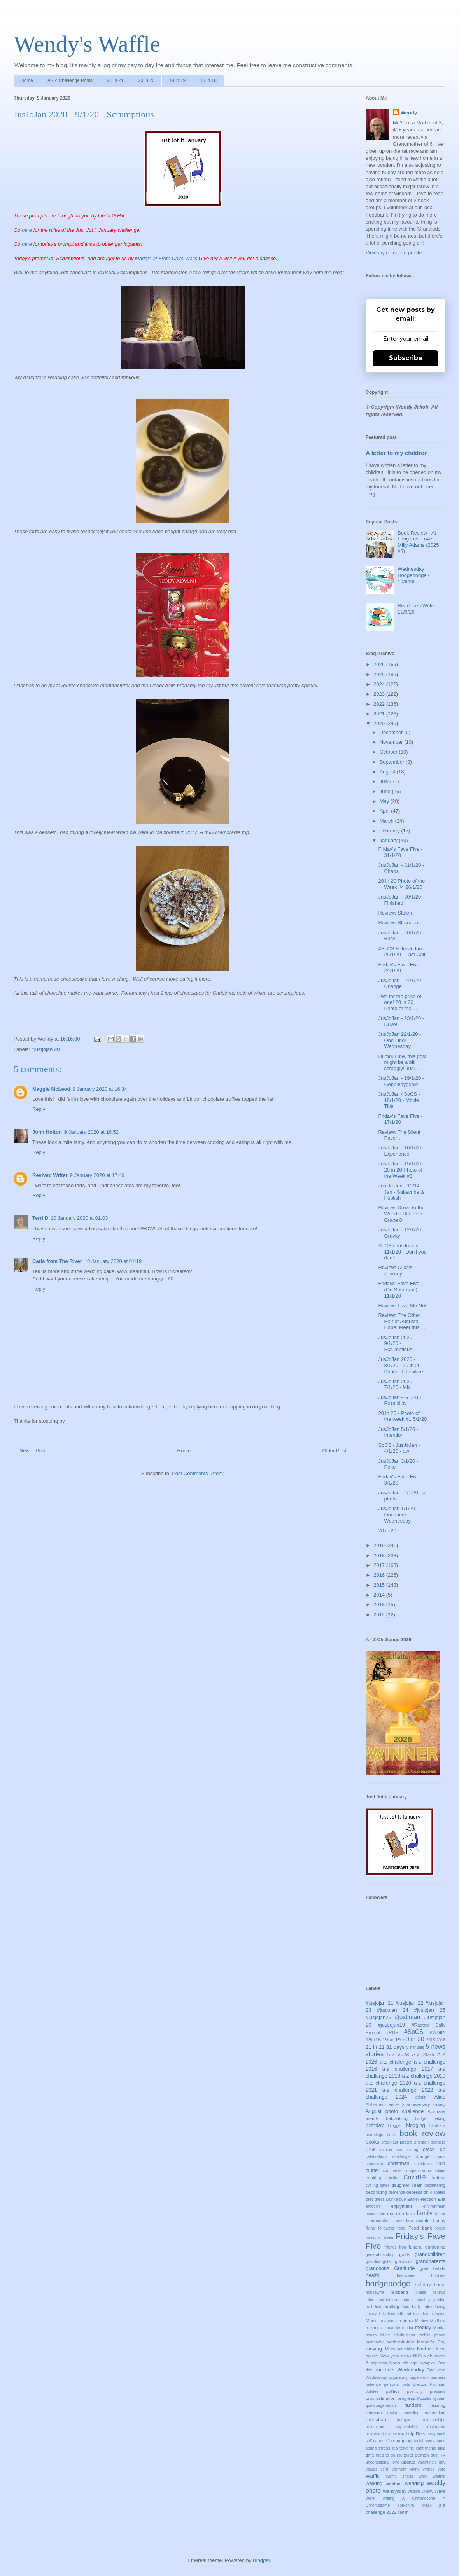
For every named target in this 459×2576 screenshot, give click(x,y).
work (370, 2498)
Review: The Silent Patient (399, 1135)
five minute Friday (425, 2220)
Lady (416, 2307)
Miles (385, 2335)
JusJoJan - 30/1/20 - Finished (401, 900)
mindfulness (404, 2335)
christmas (399, 2163)
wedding (414, 2483)
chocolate (374, 2164)
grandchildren (430, 2254)
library (371, 2314)
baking (439, 2118)
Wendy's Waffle (87, 44)
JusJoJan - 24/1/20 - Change (401, 984)
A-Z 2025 (423, 2054)
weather (393, 2483)
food (401, 2228)
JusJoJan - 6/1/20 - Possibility (399, 1400)
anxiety (439, 2104)
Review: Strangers (398, 922)
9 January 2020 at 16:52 (91, 1132)
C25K (371, 2150)
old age (410, 2363)
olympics (427, 2363)
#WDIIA (437, 2032)
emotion (373, 2206)
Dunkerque (396, 2199)
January (389, 840)
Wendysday (394, 2491)
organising (398, 2377)
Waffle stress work (406, 2476)
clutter (372, 2170)
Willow (427, 2491)
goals (404, 2254)
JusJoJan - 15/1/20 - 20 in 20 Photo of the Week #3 (401, 1170)
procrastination (381, 2398)
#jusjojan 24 (392, 2010)
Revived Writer (50, 1175)
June (386, 791)
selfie (387, 2441)
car (400, 2150)
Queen (439, 2398)
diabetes (437, 2192)
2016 (379, 1575)
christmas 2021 (429, 2164)
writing (388, 2498)
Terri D (40, 1218)
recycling (411, 2413)
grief (424, 2268)
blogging (415, 2125)
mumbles (406, 2349)
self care (373, 2441)
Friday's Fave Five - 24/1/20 (400, 968)
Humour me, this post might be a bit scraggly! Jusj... (402, 1062)
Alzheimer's (376, 2104)
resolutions (375, 2427)
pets (406, 2384)
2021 (379, 714)
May (385, 801)
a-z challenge (395, 2062)
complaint (436, 2171)
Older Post (334, 1450)
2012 (379, 1615)
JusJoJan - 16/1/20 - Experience (401, 1151)
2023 (379, 694)
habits (439, 2268)
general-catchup (380, 2254)
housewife (375, 2292)
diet (369, 2199)
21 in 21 (115, 80)
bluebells (437, 2125)
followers (386, 2228)
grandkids (403, 2261)
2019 (379, 1545)
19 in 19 (177, 80)
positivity (415, 2391)
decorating (376, 2192)
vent (384, 2469)
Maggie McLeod (51, 1089)
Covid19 (414, 2177)
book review (422, 2133)
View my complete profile (394, 252)
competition (415, 2171)
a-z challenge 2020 (388, 2083)
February (390, 831)
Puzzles (424, 2398)
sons (441, 2441)
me (369, 2327)
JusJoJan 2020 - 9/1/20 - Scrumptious (396, 1343)
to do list (393, 2455)
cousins (392, 2178)
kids (378, 2307)
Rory (421, 2433)
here (27, 230)
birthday (375, 2125)
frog (402, 2247)
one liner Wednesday (399, 2370)
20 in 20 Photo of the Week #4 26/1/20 (401, 884)
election (428, 2199)
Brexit (406, 2141)
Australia (436, 2111)
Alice (439, 2097)
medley (423, 2327)
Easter (413, 2199)
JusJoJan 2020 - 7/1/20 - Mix (396, 1384)
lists (382, 2314)
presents (437, 2391)
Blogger (395, 2125)
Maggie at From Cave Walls (166, 258)
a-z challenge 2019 (423, 2076)
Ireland (407, 2300)
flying (370, 2228)
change (422, 2156)
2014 (379, 1595)
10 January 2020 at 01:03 (79, 1218)
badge (420, 2118)
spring (371, 2448)
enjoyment (401, 2206)
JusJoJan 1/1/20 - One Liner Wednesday (398, 1514)
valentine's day (431, 2462)
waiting (439, 2476)
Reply (38, 1109)
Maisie (372, 2320)
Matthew (437, 2321)
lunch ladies (434, 2314)
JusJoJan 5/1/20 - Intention (398, 1432)
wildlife (414, 2491)
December (392, 732)
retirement (375, 2434)
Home (27, 80)
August (388, 772)
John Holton (47, 1132)
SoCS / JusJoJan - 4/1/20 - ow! (399, 1448)
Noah (394, 2362)
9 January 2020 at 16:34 (100, 1089)
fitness (397, 2221)
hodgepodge (388, 2283)
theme (430, 2448)
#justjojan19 (391, 2025)
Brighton (421, 2142)
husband (399, 2291)
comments (392, 2171)
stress (384, 2447)
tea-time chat (411, 2448)
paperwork (419, 2377)
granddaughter (379, 2261)
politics (393, 2391)
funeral (416, 2246)
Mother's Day (431, 2341)
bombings (374, 2135)
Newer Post (32, 1450)
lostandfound (399, 2314)
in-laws (439, 2292)
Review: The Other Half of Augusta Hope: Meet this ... (401, 1321)
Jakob (421, 2300)
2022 (379, 704)
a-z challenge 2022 (407, 2090)
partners (438, 2377)
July (385, 781)
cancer (386, 2150)
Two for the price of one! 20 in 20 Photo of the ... (399, 1002)
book (391, 2135)
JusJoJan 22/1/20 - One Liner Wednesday (399, 1040)
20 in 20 (146, 80)
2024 (379, 684)
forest (440, 2228)
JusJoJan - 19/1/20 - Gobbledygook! (401, 1081)
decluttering (434, 2185)
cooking (373, 2177)
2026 (379, 664)
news (406, 2355)
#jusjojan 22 (409, 2003)
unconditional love (382, 2462)
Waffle (373, 2476)
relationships (434, 2420)
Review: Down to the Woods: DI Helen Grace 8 (401, 1213)
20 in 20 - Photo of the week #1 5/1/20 (402, 1416)
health (372, 2275)
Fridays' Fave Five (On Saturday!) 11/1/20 (398, 1289)
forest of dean (379, 2237)
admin (420, 2097)
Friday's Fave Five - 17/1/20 (400, 1119)
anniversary (418, 2104)
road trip (406, 2433)
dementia (396, 2192)
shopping (402, 2440)
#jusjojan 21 (379, 2003)
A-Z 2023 (398, 2054)
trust (434, 2455)
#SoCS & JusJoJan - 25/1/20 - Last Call (401, 952)
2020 (379, 723)
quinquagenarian (381, 2405)
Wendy (409, 112)
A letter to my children (397, 452)
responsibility (406, 2427)
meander (392, 2328)
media (407, 2328)
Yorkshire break (415, 2505)
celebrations (376, 2157)
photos (420, 2384)
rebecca (374, 2412)
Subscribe (405, 358)
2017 (379, 1565)
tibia (441, 2448)
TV (442, 2455)
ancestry (396, 2104)
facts (410, 2214)
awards (372, 2118)
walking (374, 2483)
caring (412, 2150)
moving (374, 2349)
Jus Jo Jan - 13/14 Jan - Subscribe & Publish (401, 1192)
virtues (429, 2469)
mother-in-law (400, 2341)
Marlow (421, 2321)
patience (373, 2384)
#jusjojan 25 (429, 2010)
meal (378, 2328)
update (408, 2461)
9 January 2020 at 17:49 (97, 1175)
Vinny (415, 2469)
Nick (427, 2355)
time (370, 2454)
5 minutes (415, 2047)
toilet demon (416, 2454)
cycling (372, 2185)
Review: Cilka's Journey (395, 1270)
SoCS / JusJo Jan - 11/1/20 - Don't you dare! (402, 1252)
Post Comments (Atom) (198, 1473)
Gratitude (404, 2268)
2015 (379, 1585)
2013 (379, 1604)
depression (417, 2192)
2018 (379, 1555)
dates (384, 2185)
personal (391, 2384)
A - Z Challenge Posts (70, 80)
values (371, 2469)
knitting (392, 2306)
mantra (406, 2320)
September (393, 762)
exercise (395, 2213)
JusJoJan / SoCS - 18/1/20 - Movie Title (399, 1100)
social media (424, 2441)
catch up (434, 2149)
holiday (423, 2284)
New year (389, 2355)
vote (441, 2469)
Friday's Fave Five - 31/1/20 (400, 852)
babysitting (397, 2118)
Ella (442, 2199)
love (417, 2314)
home (439, 2284)
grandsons (377, 2268)
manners (388, 2321)
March (387, 821)
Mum (390, 2348)
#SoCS (413, 2032)
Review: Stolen (395, 913)
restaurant (436, 2427)
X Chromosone (418, 2498)
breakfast (389, 2142)
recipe (392, 2413)
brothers (438, 2142)
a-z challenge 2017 (407, 2069)
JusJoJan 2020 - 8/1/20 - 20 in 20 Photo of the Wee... (402, 1365)
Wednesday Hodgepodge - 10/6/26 (413, 575)
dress (379, 2199)
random (412, 2405)
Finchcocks (377, 2220)
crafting (438, 2177)
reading (437, 2405)
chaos (439, 2157)
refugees (404, 2420)
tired (380, 2455)
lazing (440, 2307)
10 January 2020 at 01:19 (113, 1261)
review (391, 2434)
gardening (435, 2246)
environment (434, 2206)
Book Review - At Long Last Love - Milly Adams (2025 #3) (418, 542)
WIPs (439, 2491)
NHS (417, 2356)
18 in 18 (208, 80)
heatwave (405, 2275)
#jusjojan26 (378, 2017)
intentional (375, 2300)
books (372, 2142)
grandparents (430, 2261)
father (440, 2214)
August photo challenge (395, 2111)
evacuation (375, 2214)
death (416, 2185)
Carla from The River (57, 1261)
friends (391, 2247)
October (389, 752)
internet (392, 2300)
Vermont (398, 2469)
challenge (401, 2157)
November (392, 742)
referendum (435, 2413)
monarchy (375, 2342)
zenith (403, 2512)
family (425, 2213)
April (385, 811)
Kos (405, 2307)
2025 (379, 674)
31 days (395, 2047)
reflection (376, 2419)
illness (420, 2292)
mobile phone (432, 2335)
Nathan (425, 2349)
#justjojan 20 (46, 1049)
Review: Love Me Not (402, 1305)
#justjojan (407, 2017)
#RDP (392, 2032)
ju (429, 2300)
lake (428, 2306)
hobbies (438, 2275)
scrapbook (436, 2434)
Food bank (420, 2227)
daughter (400, 2185)
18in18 (373, 2040)
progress (406, 2398)
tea (395, 2448)
